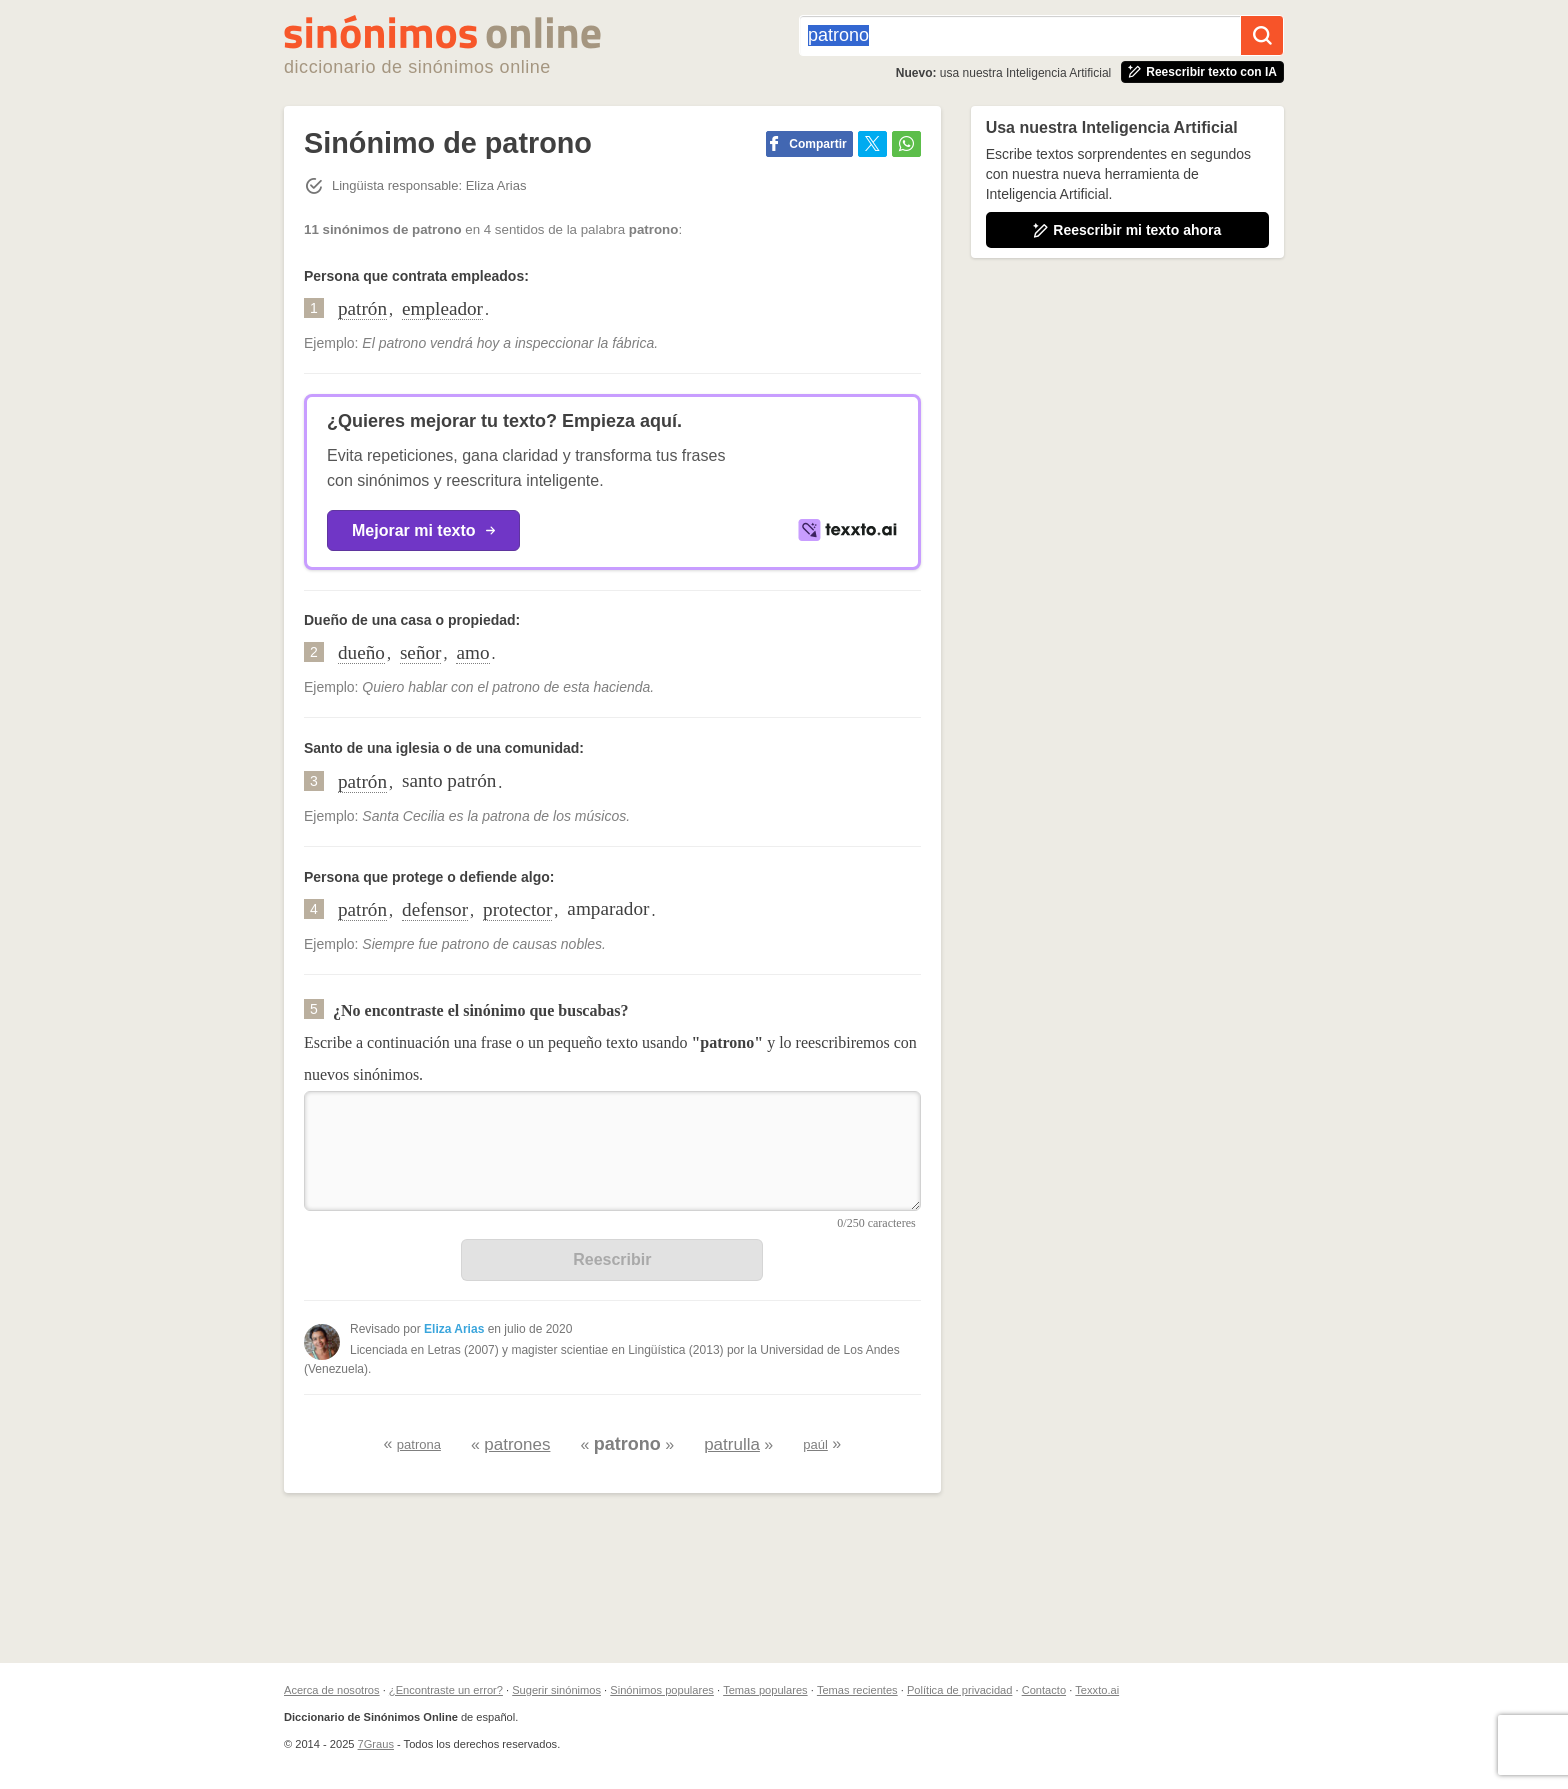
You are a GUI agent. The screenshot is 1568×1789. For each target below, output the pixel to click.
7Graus (376, 1744)
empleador (442, 308)
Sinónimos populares (662, 1690)
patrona (419, 1444)
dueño (361, 652)
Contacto (1044, 1690)
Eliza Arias (454, 1329)
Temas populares (765, 1690)
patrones (517, 1444)
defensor (435, 909)
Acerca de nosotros (332, 1690)
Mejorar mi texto (423, 530)
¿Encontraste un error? (446, 1690)
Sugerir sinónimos (556, 1690)
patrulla (732, 1444)
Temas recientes (857, 1690)
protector (517, 909)
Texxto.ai (1097, 1690)
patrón (362, 308)
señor (421, 652)
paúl (815, 1444)
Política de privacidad (959, 1690)
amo (472, 652)
